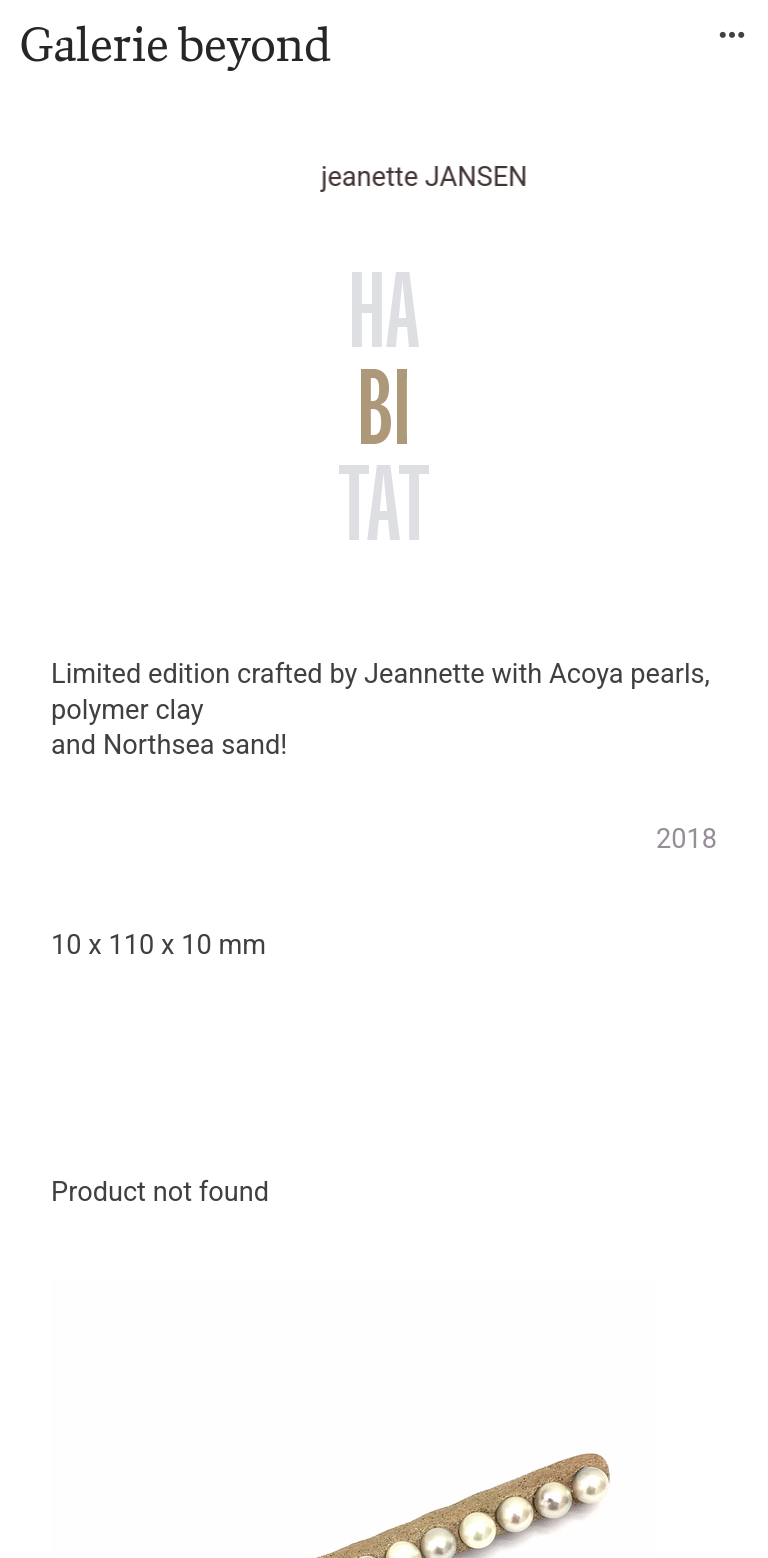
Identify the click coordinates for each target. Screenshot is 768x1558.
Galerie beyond (175, 44)
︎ (732, 35)
